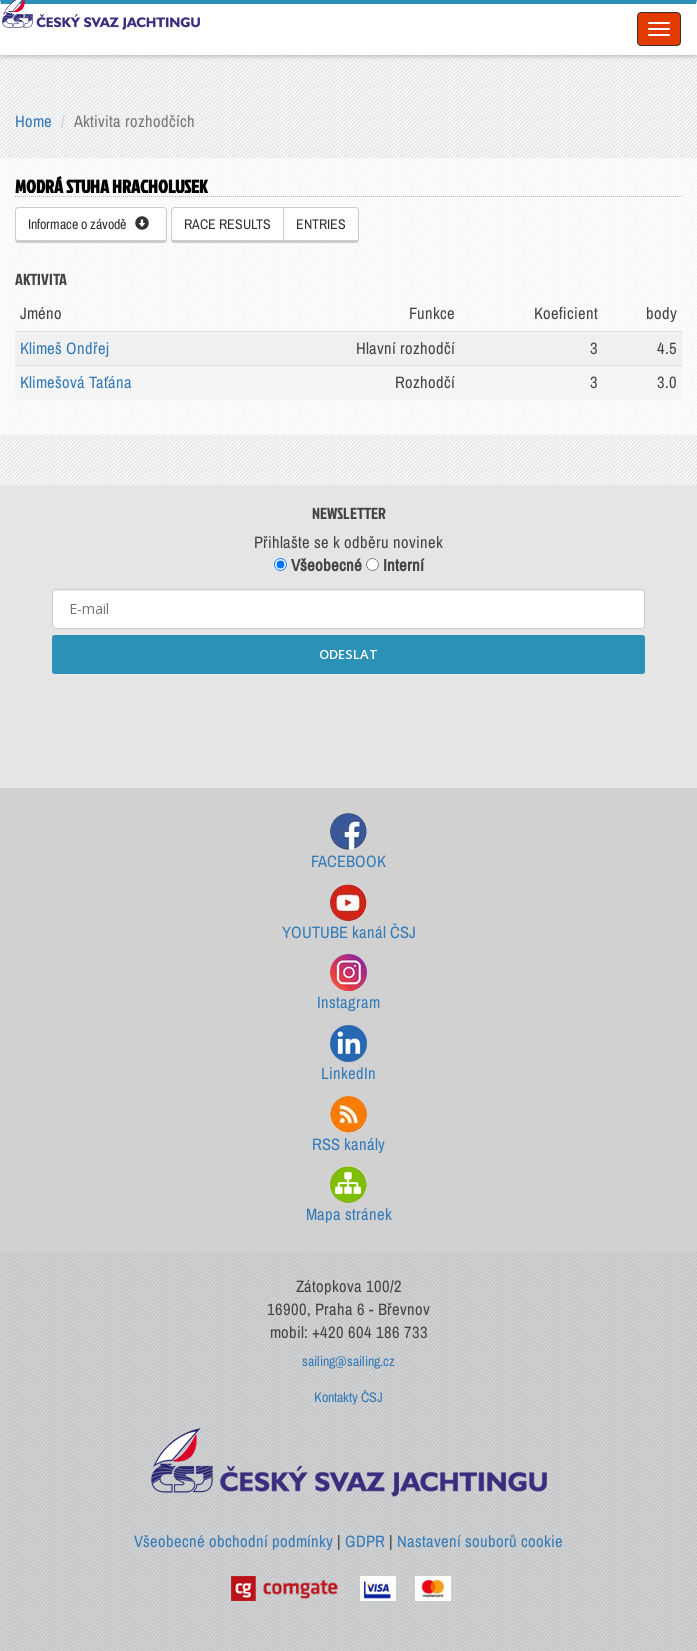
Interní (395, 565)
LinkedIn (348, 1054)
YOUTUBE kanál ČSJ (349, 913)
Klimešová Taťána (76, 382)
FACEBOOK (348, 842)
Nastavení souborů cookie (480, 1541)
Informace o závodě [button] (88, 224)
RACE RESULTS (227, 224)
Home (33, 121)
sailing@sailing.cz (348, 1361)
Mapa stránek (349, 1195)
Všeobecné (318, 565)
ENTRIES (321, 224)
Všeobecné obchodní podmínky (233, 1541)
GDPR (365, 1541)
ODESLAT (348, 654)
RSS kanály (348, 1125)
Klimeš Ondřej (64, 348)
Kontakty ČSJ (348, 1397)
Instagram (348, 983)
